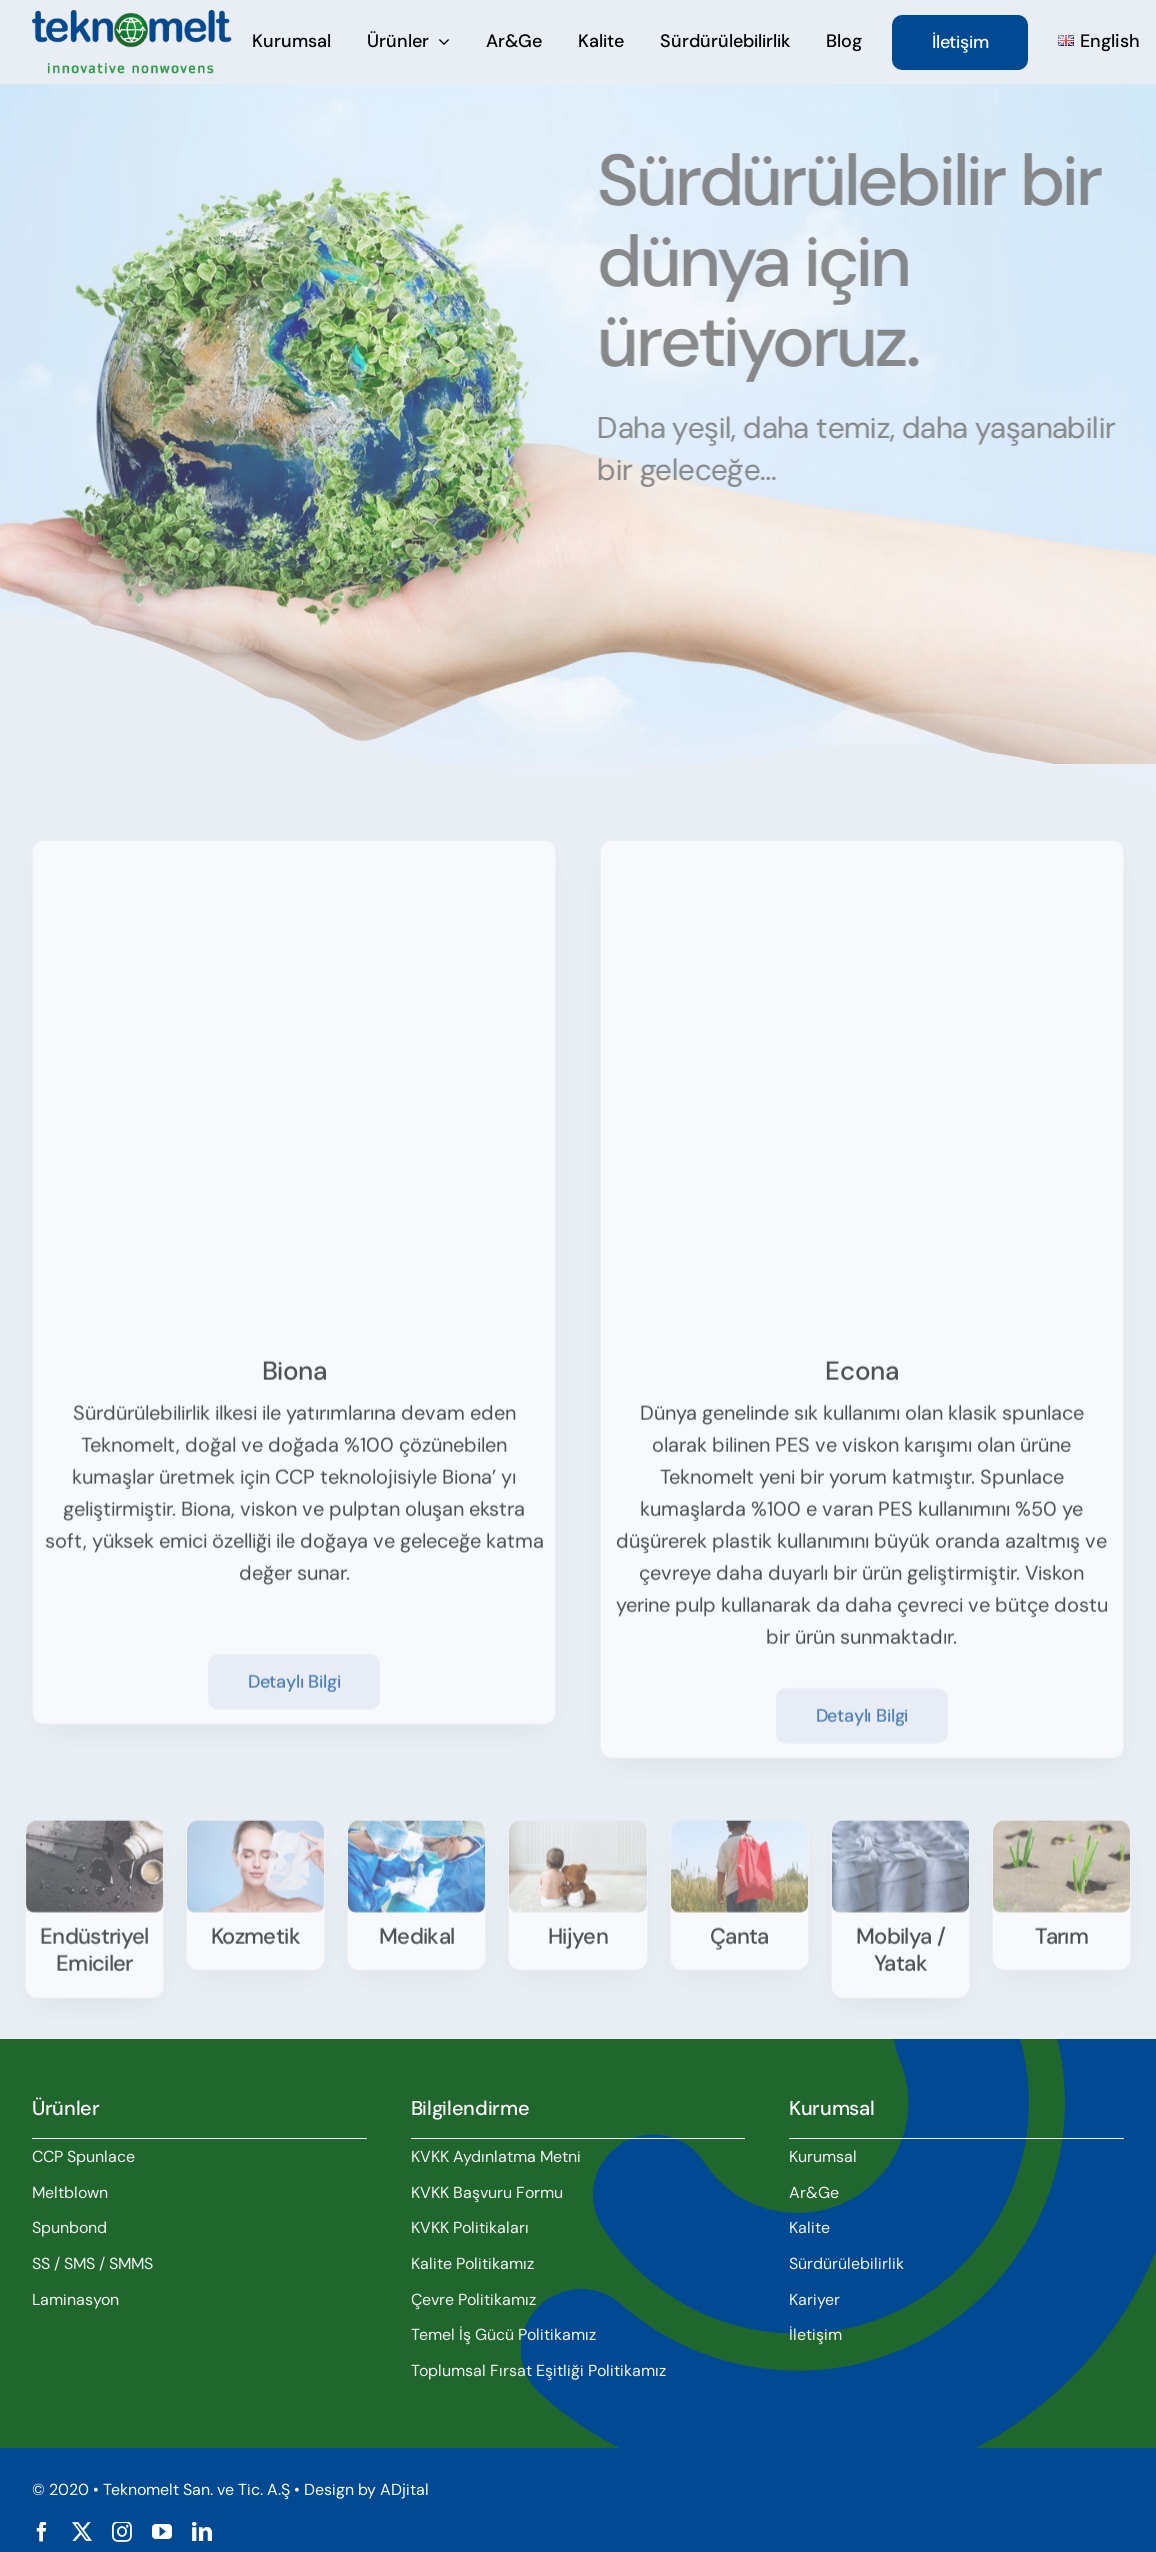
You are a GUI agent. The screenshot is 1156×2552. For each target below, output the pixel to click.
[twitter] (82, 2532)
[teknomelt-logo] (132, 20)
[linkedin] (202, 2532)
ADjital (404, 2489)
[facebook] (42, 2532)
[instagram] (122, 2532)
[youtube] (162, 2532)
